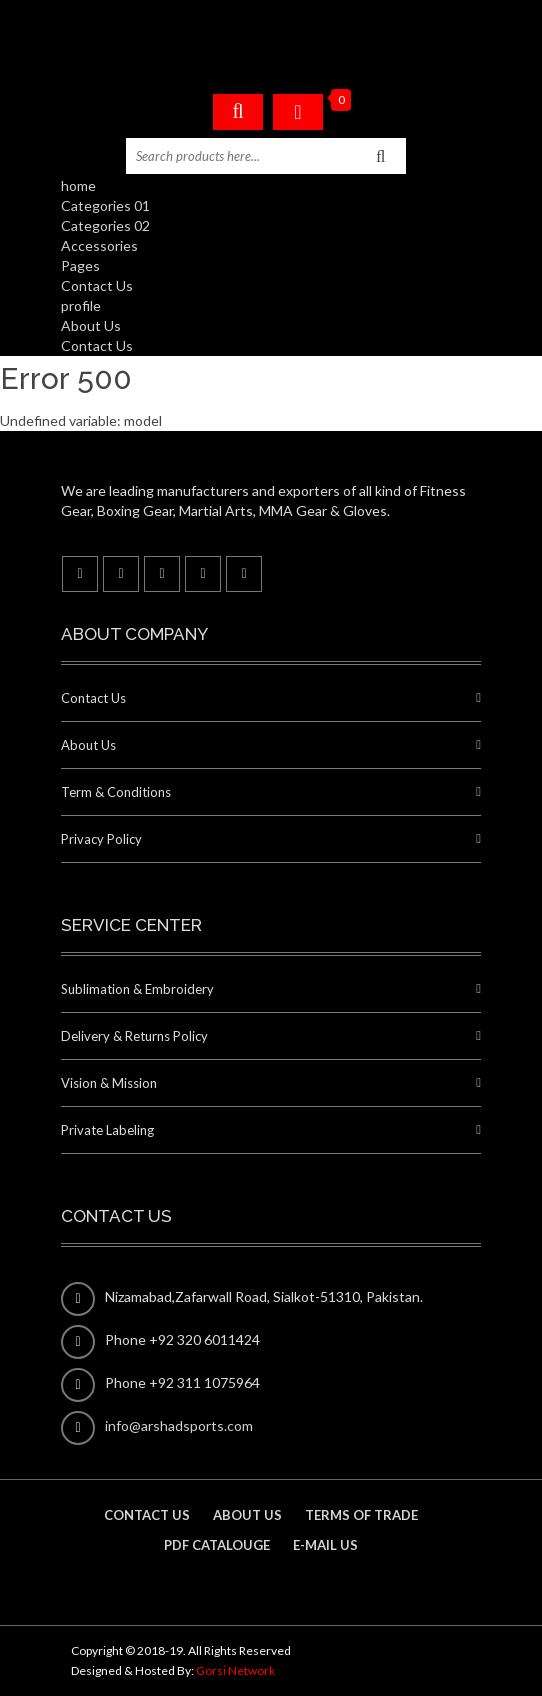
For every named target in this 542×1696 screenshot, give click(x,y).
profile (81, 305)
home (78, 185)
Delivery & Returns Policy (134, 1036)
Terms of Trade (361, 1515)
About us (247, 1515)
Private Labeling (107, 1130)
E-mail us (325, 1545)
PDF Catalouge (217, 1545)
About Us (91, 325)
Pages (80, 265)
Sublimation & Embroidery (137, 989)
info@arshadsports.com (179, 1425)
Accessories (99, 245)
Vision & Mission (109, 1083)
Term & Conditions (116, 792)
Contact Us (97, 285)
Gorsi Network (235, 1670)
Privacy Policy (101, 839)
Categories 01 (105, 205)
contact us (147, 1515)
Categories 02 (105, 225)
